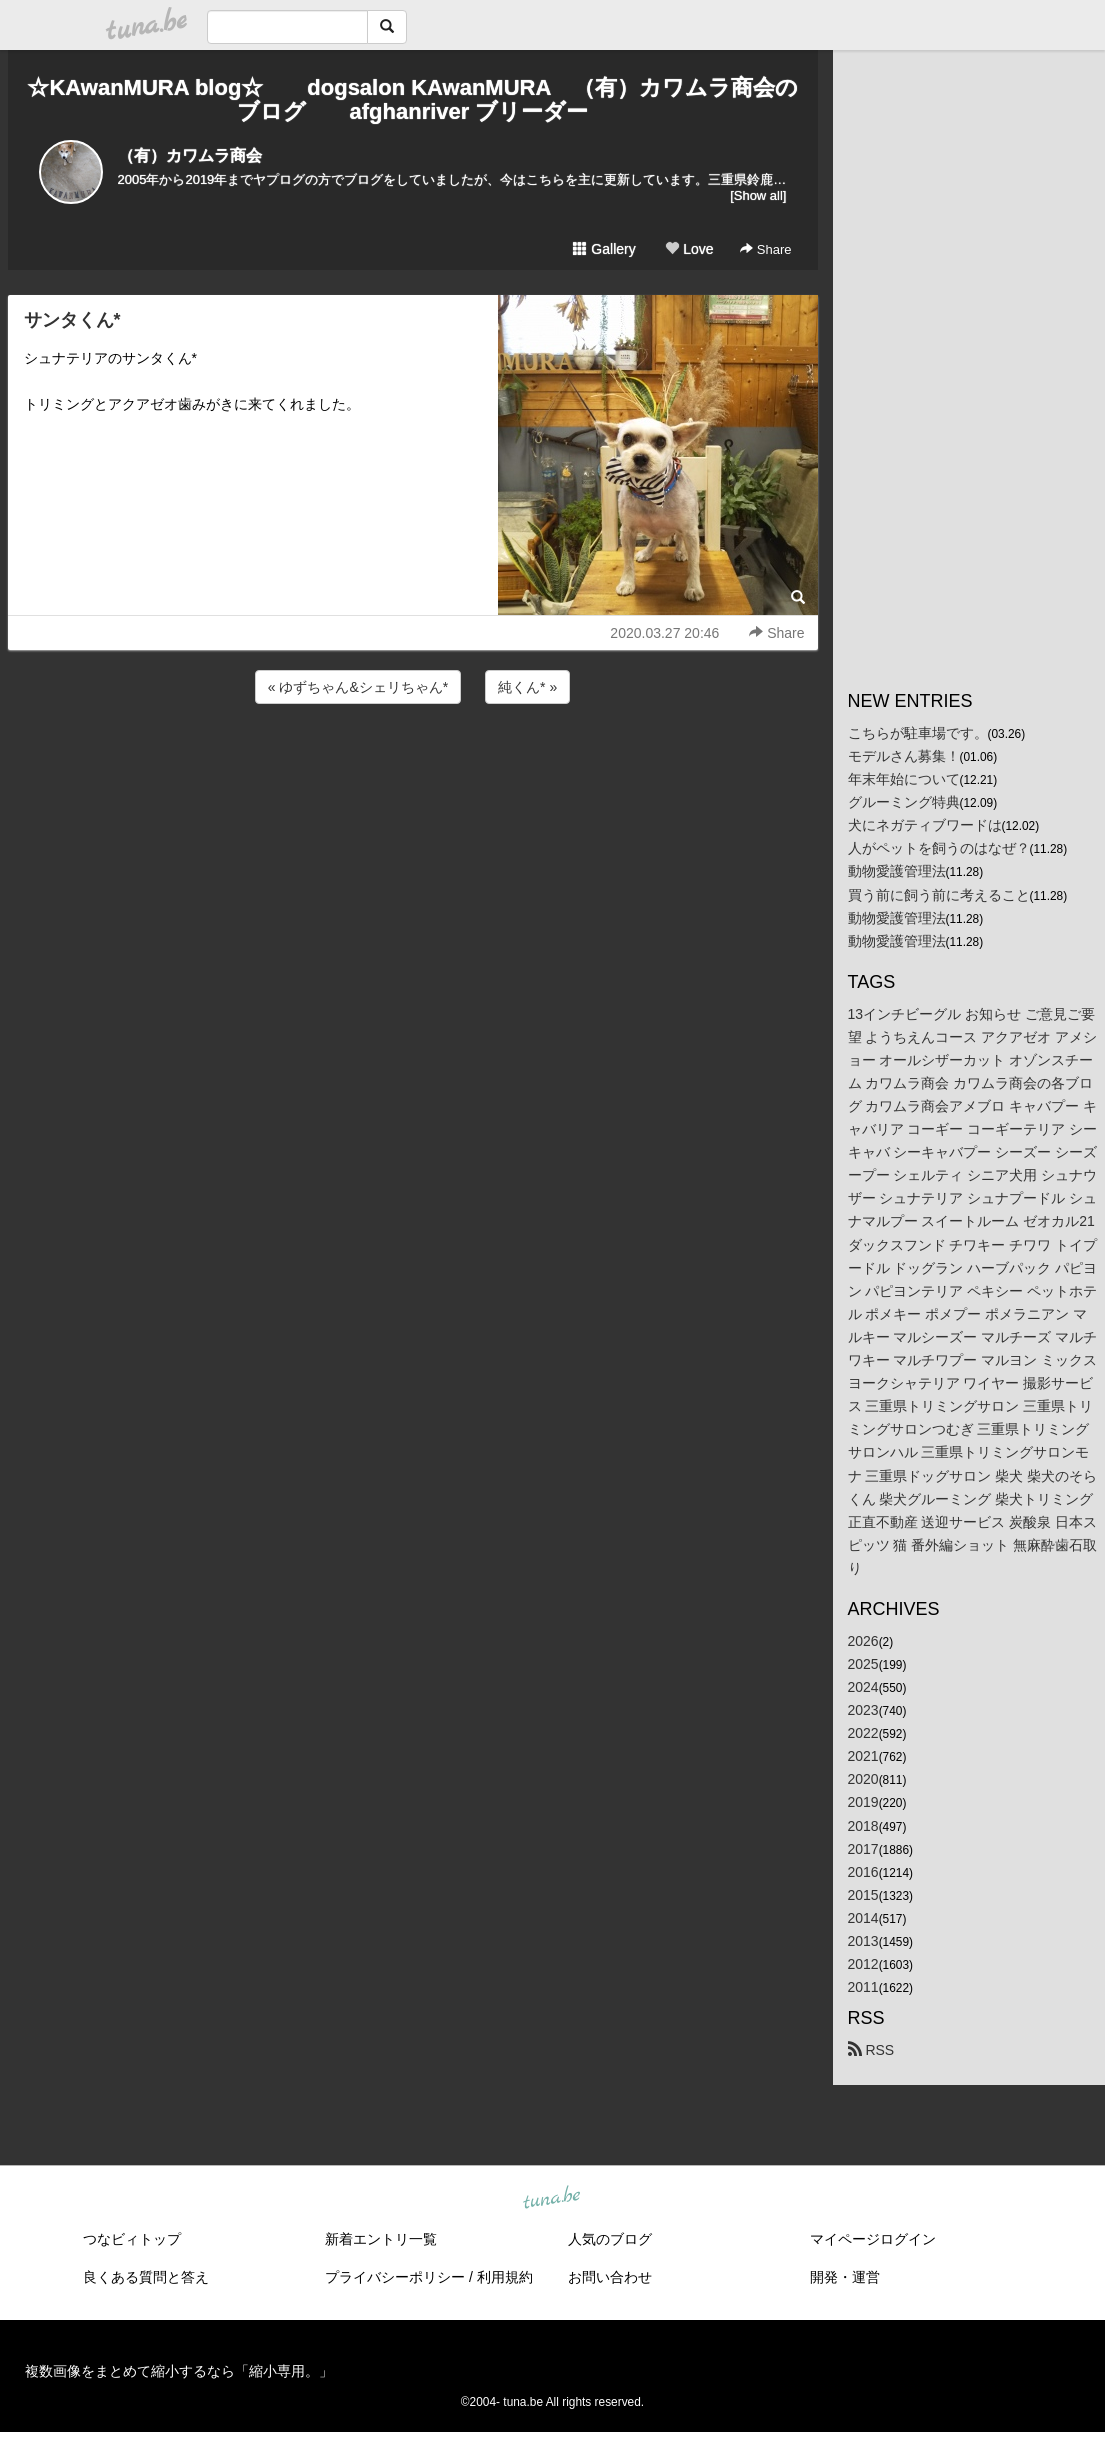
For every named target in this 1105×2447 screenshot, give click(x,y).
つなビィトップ (132, 2239)
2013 (863, 1941)
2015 (863, 1895)
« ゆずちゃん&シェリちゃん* (358, 687)
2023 (863, 1710)
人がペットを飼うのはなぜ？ (939, 848)
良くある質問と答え (146, 2277)
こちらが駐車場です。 (918, 733)
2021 (863, 1756)
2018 (863, 1826)
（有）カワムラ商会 (190, 155)
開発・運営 (845, 2277)
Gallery (604, 249)
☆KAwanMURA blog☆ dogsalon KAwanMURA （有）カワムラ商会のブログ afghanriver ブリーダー (412, 99)
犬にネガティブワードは (925, 825)
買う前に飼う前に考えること (939, 895)
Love (689, 249)
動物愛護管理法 (897, 871)
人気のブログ (610, 2239)
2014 (863, 1918)
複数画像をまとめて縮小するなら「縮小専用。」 (179, 2371)
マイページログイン (873, 2239)
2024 (863, 1687)
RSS (871, 2050)
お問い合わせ (610, 2277)
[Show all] (758, 195)
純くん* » (527, 687)
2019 (863, 1802)
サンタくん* (72, 320)
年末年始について (904, 779)
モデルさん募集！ (904, 756)
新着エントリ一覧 (381, 2239)
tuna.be (552, 2199)
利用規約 (505, 2277)
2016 (863, 1872)
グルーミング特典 (904, 802)
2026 (863, 1641)
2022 (863, 1733)
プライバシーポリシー (395, 2277)
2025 (863, 1664)
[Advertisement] (413, 762)
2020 (863, 1779)
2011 (863, 1987)
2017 (863, 1849)
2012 (863, 1964)
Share (765, 249)
